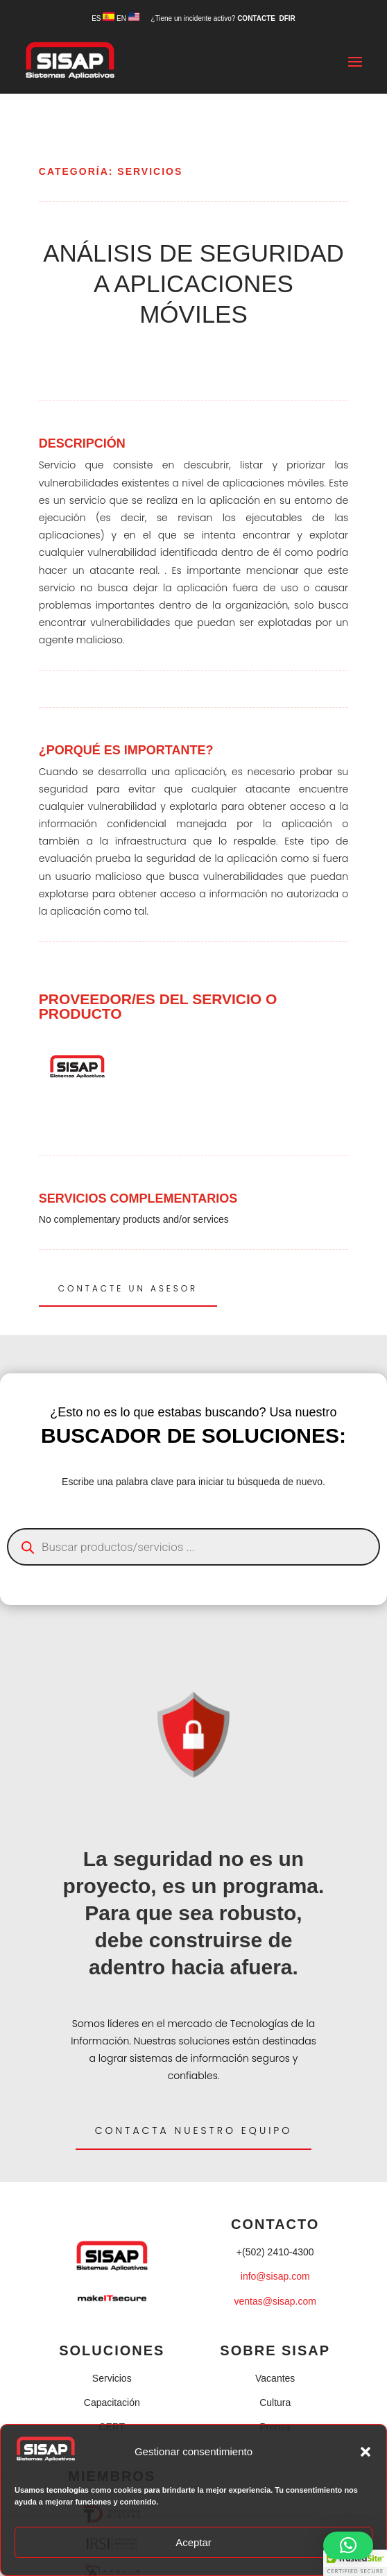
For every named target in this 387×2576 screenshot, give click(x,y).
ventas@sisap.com (275, 2301)
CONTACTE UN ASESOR (128, 1288)
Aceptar (193, 2542)
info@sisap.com (275, 2276)
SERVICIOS (149, 171)
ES (103, 18)
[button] (365, 2452)
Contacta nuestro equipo (194, 2130)
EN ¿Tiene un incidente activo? (177, 18)
